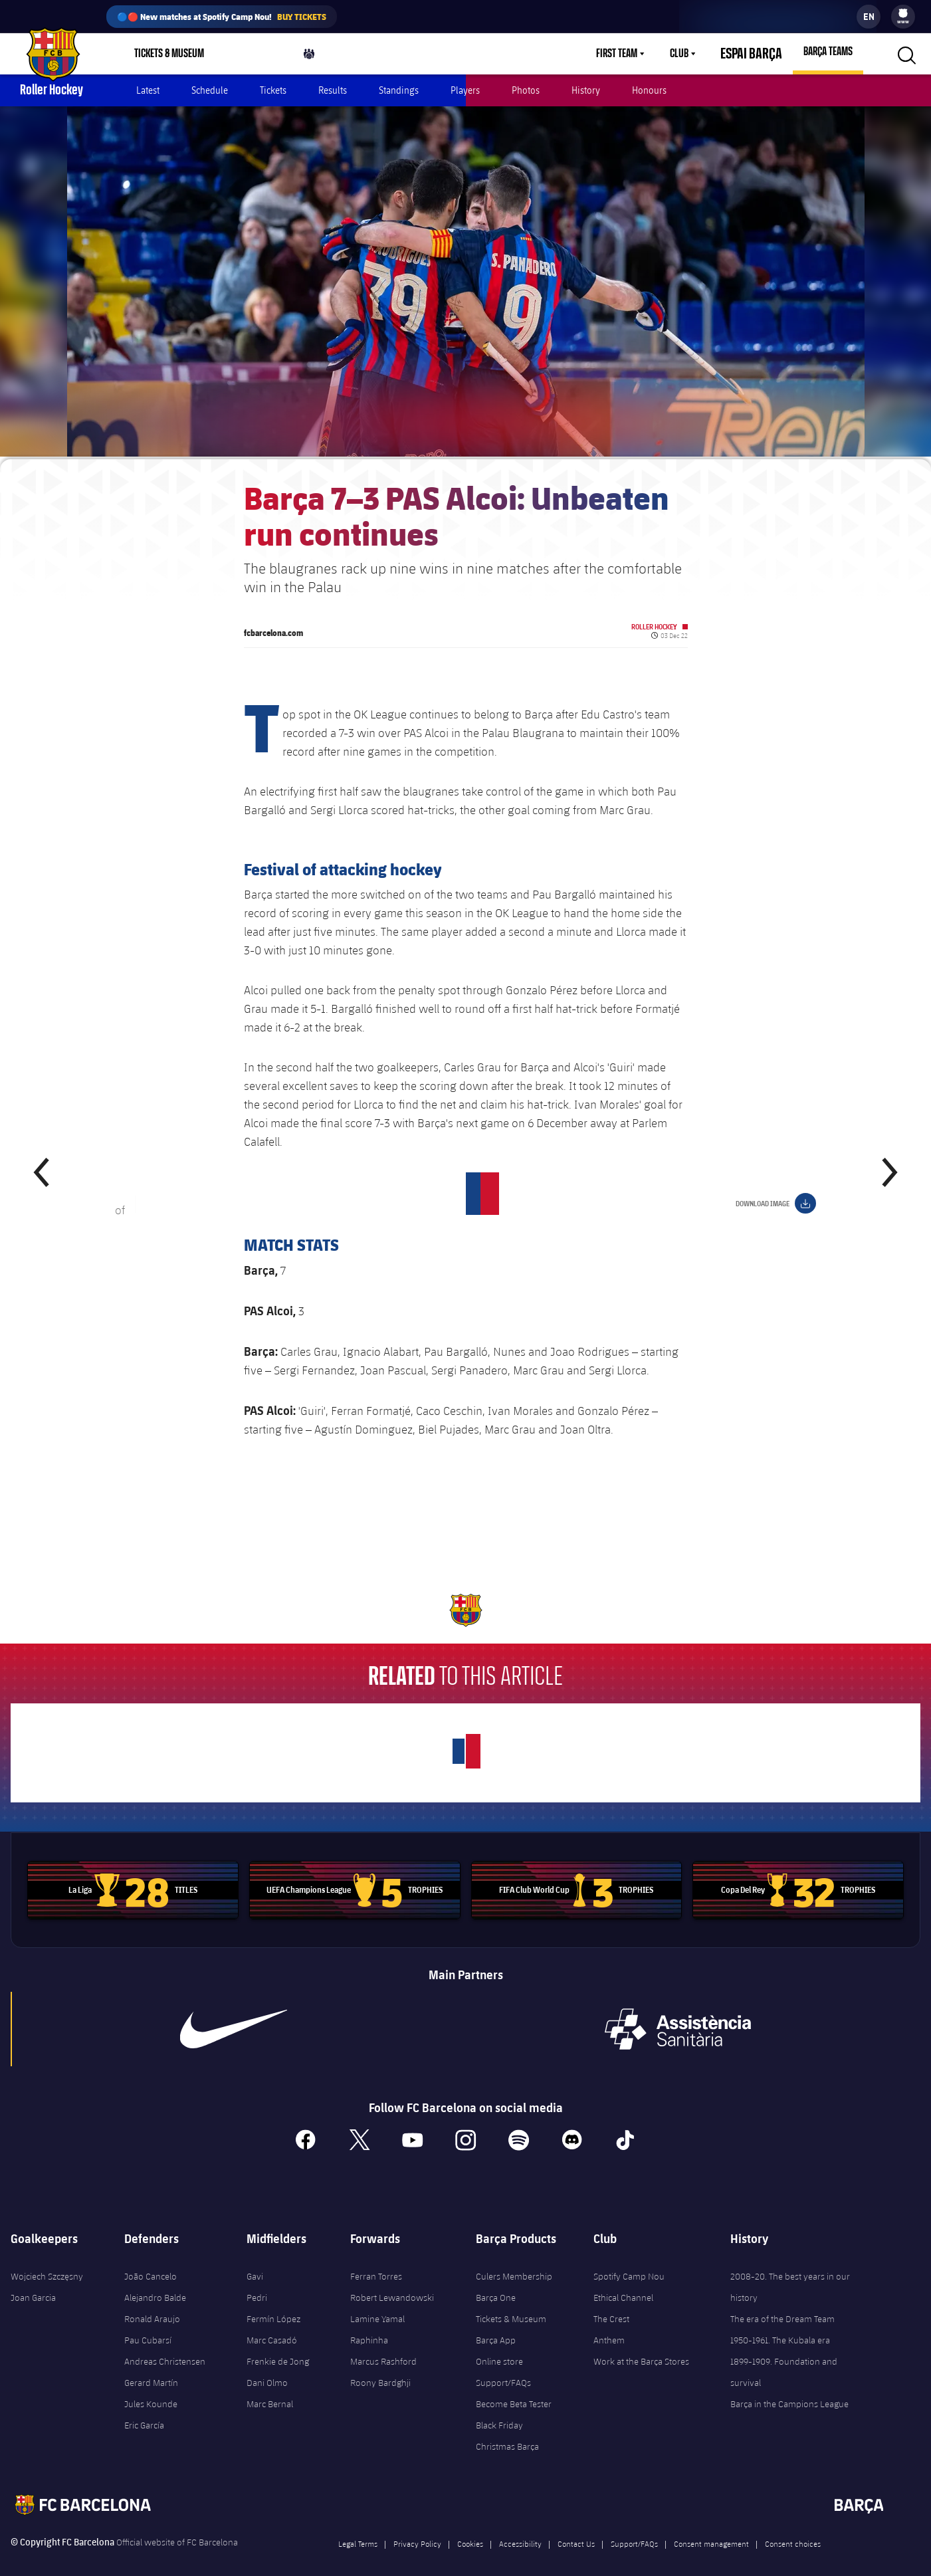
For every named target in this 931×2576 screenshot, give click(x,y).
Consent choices (793, 2528)
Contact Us (576, 2528)
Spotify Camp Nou (629, 2261)
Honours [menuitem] (649, 90)
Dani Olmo (267, 2367)
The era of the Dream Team (782, 2303)
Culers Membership (514, 2261)
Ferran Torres (376, 2261)
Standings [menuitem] (399, 90)
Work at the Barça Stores (641, 2346)
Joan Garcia (33, 2282)
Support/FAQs (503, 2367)
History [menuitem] (585, 90)
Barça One (496, 2282)
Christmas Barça (507, 2431)
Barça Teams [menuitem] (828, 52)
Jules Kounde (150, 2388)
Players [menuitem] (465, 90)
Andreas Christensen (164, 2346)
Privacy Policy (417, 2528)
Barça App (496, 2324)
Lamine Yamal (377, 2303)
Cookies (470, 2528)
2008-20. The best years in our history (790, 2272)
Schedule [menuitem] (209, 90)
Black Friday (499, 2410)
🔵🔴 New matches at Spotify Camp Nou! (221, 16)
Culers (319, 57)
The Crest (611, 2303)
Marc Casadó (272, 2324)
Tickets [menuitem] (273, 90)
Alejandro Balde (155, 2282)
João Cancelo (150, 2261)
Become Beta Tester (514, 2388)
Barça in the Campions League (789, 2388)
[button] (905, 53)
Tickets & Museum (511, 2303)
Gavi (255, 2261)
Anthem (609, 2324)
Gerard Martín (151, 2367)
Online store (499, 2346)
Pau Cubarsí (147, 2324)
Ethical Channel (623, 2282)
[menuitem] (903, 13)
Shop (254, 57)
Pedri (257, 2282)
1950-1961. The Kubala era (780, 2324)
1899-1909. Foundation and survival (783, 2357)
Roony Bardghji (380, 2367)
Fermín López (273, 2303)
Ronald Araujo (152, 2303)
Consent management (711, 2528)
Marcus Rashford (383, 2346)
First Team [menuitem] (632, 54)
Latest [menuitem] (147, 90)
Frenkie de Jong (278, 2346)
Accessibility (520, 2528)
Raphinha (369, 2324)
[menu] (903, 17)
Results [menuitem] (332, 90)
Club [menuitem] (695, 54)
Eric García (144, 2410)
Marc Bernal (270, 2388)
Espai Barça (759, 54)
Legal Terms (357, 2528)
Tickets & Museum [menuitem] (169, 54)
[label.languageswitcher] (868, 17)
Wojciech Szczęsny (47, 2261)
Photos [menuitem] (526, 90)
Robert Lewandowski (392, 2282)
